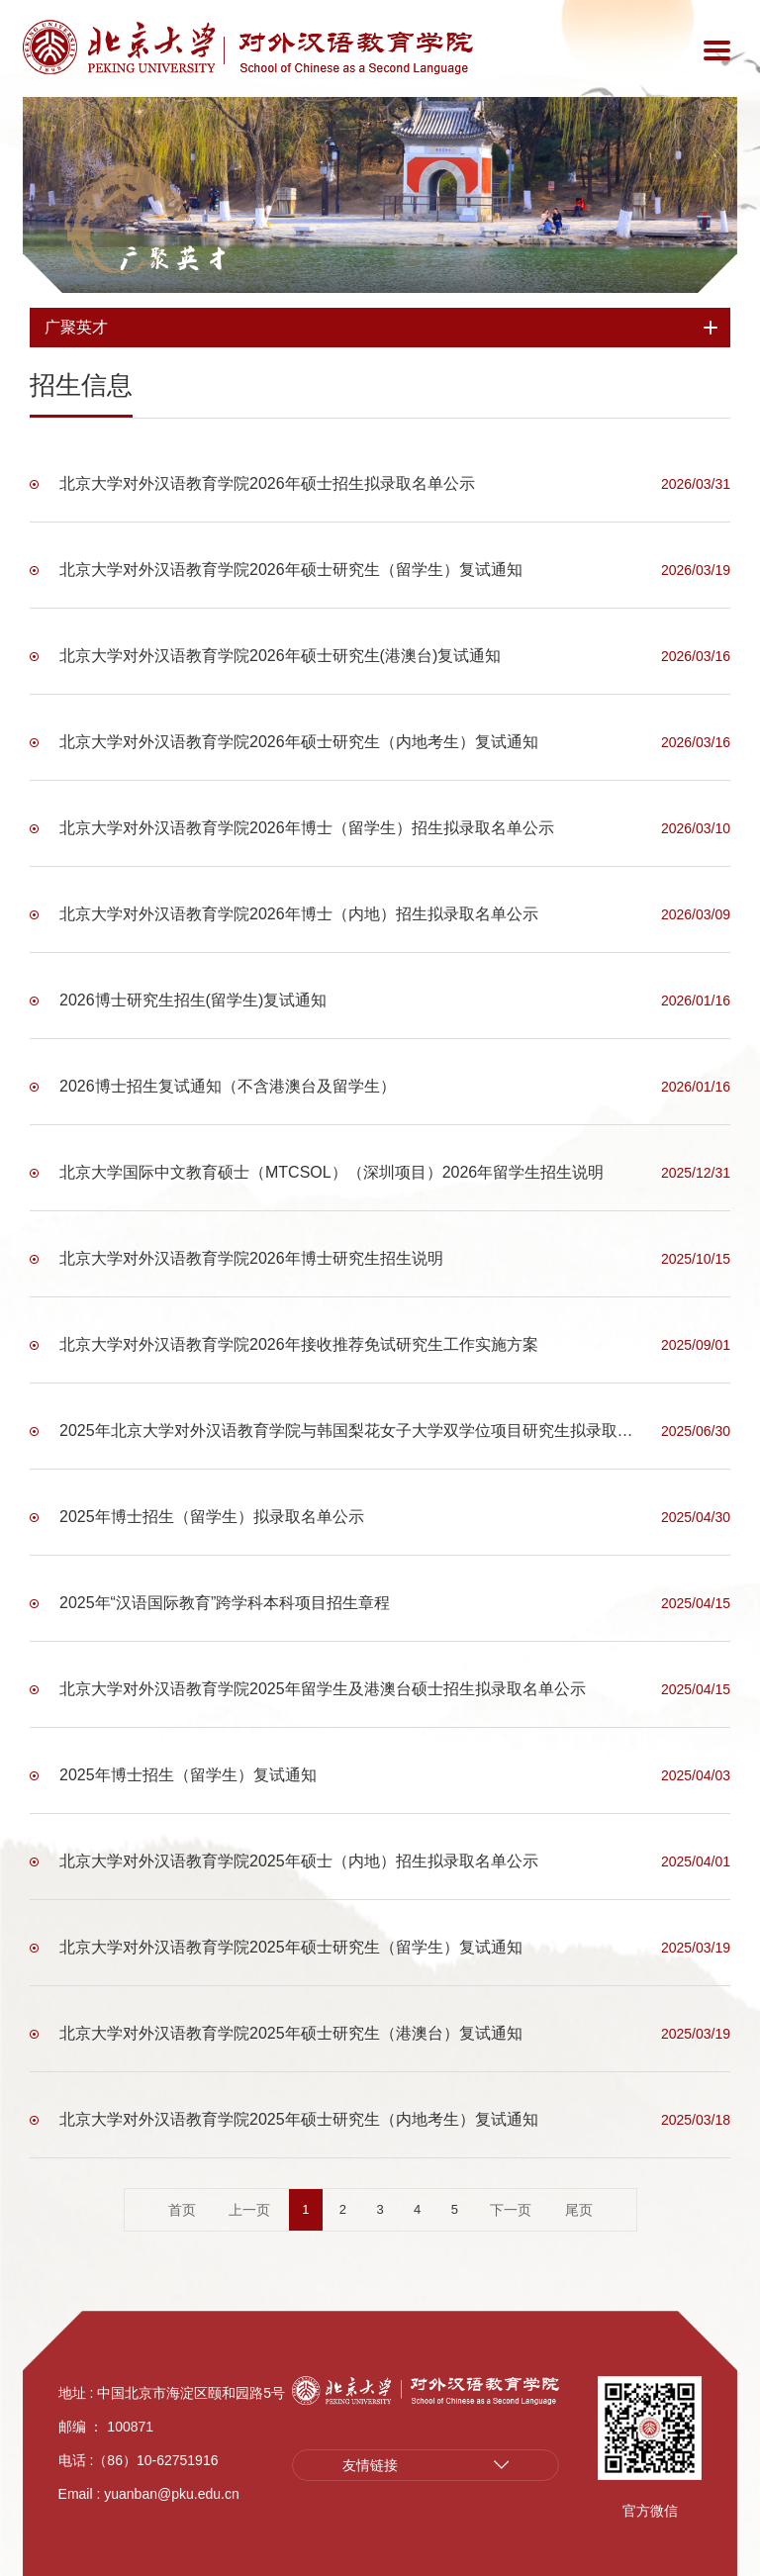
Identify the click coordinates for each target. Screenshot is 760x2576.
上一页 (249, 2210)
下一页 (510, 2210)
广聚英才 (173, 258)
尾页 (579, 2210)
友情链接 (370, 2465)
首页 (182, 2210)
